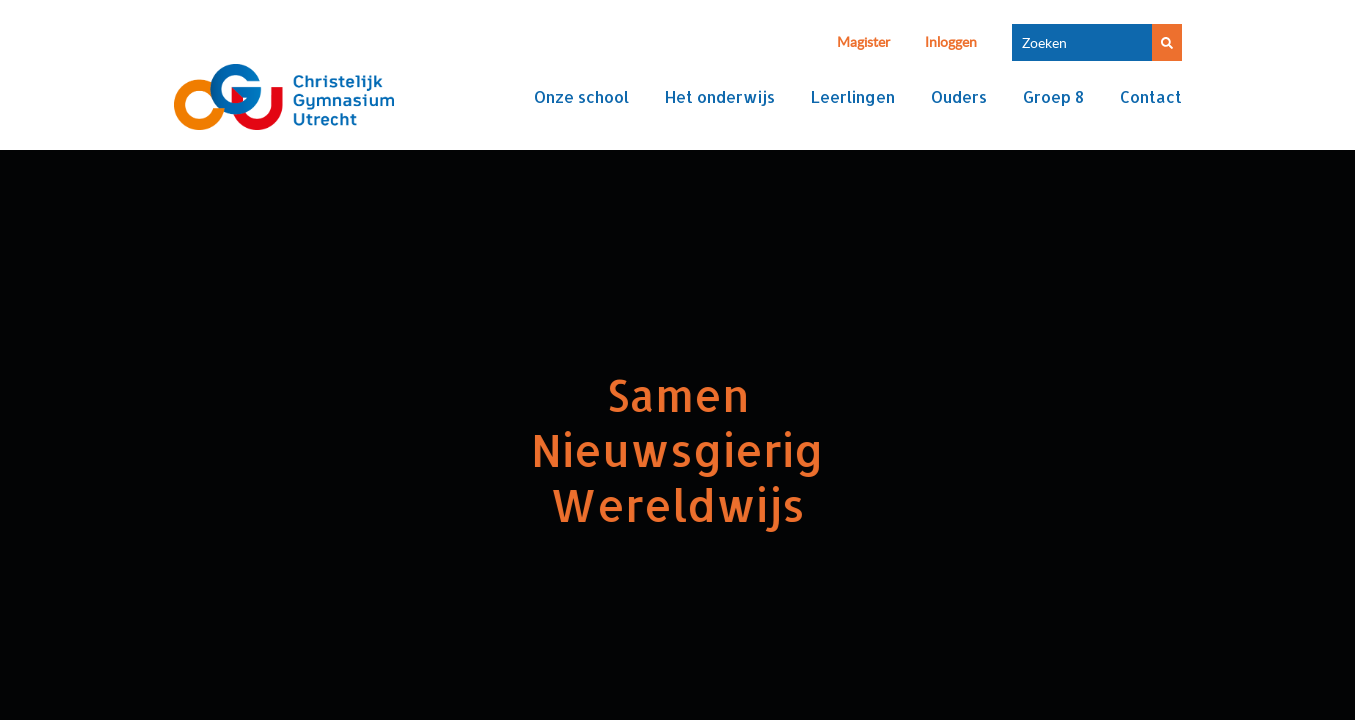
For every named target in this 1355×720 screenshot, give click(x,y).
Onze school (581, 96)
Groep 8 (1053, 96)
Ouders (959, 96)
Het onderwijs (720, 96)
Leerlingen (853, 96)
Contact (1151, 96)
